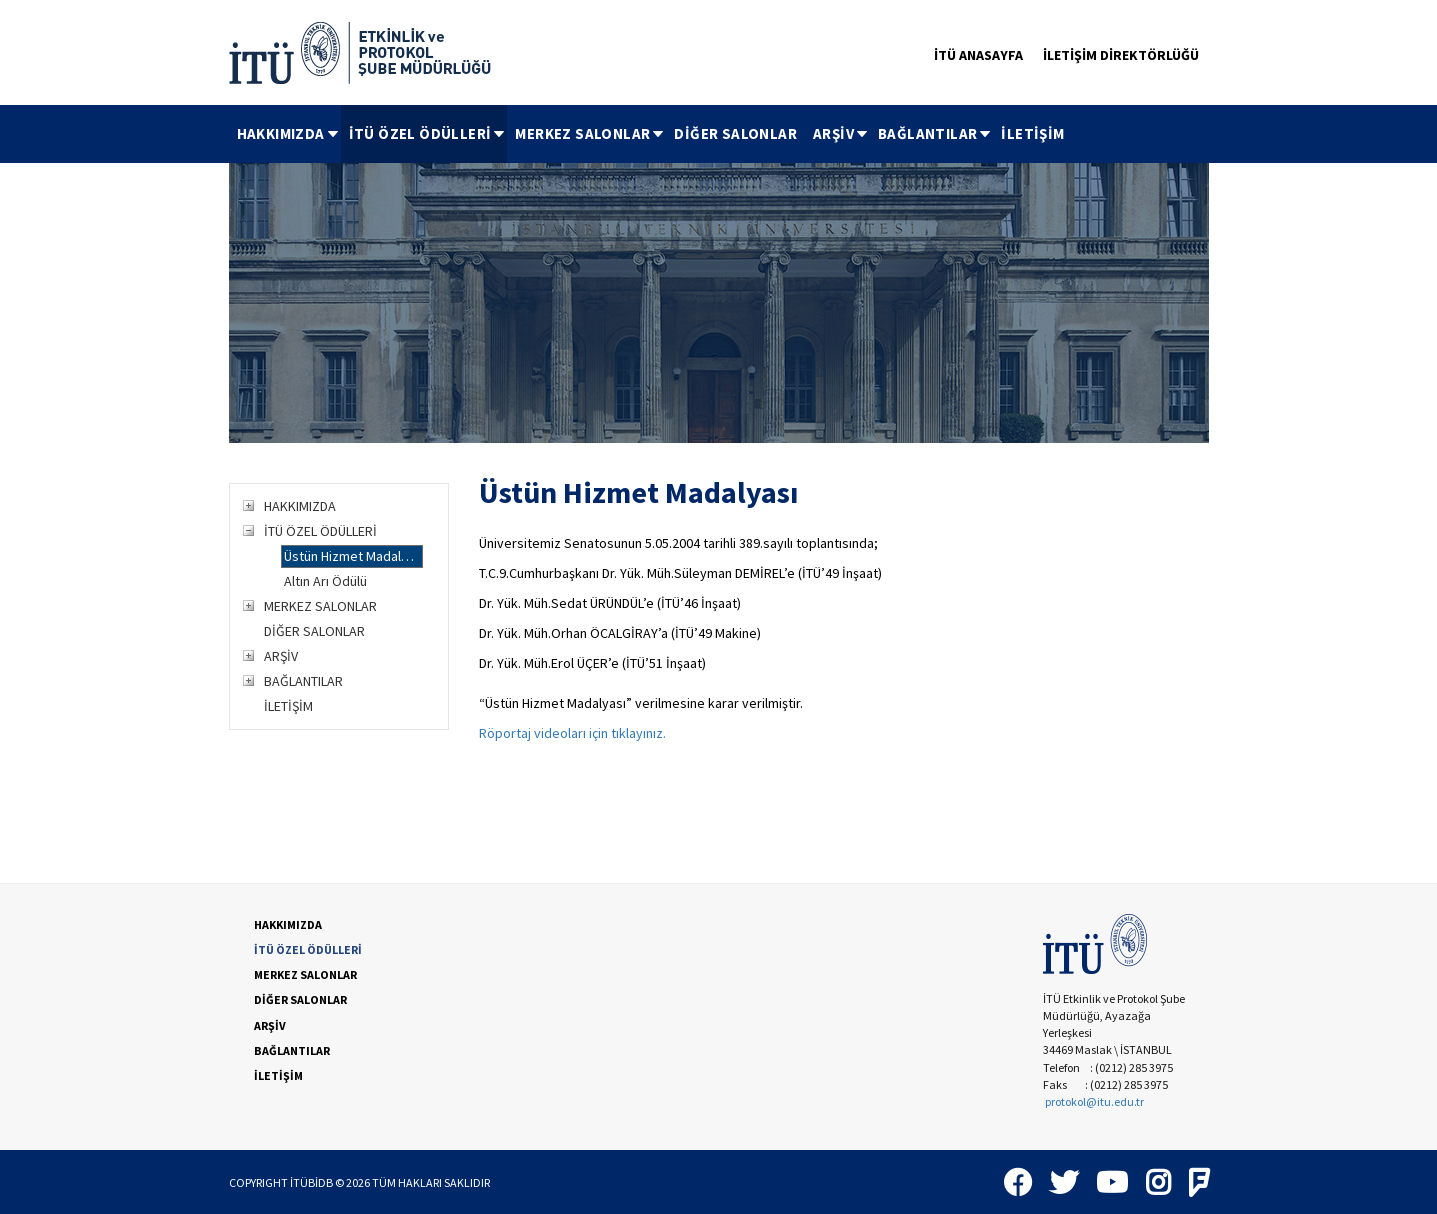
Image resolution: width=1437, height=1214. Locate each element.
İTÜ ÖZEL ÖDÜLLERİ (428, 133)
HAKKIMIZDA (289, 133)
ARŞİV (841, 133)
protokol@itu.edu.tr (1094, 1101)
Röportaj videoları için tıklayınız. (572, 733)
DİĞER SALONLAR (735, 133)
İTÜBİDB (311, 1182)
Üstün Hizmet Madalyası (353, 556)
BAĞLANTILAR (935, 133)
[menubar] (651, 134)
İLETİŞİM (1032, 133)
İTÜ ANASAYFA (978, 55)
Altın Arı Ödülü (325, 581)
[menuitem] (285, 134)
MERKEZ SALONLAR (590, 133)
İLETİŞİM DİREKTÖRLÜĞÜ (1121, 55)
